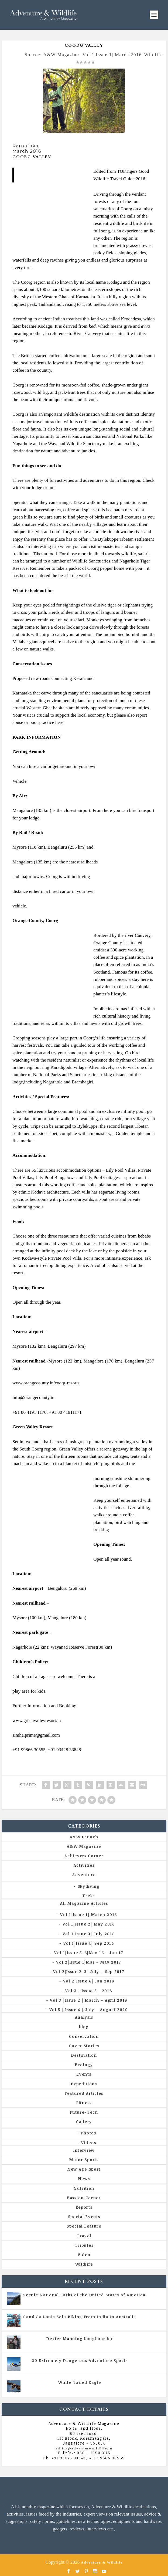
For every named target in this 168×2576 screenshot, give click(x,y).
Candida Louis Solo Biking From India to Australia (79, 2316)
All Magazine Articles (84, 1903)
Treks (88, 1895)
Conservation (84, 2036)
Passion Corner (84, 2197)
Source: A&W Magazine (52, 54)
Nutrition (84, 2188)
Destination (84, 2055)
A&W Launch (84, 1836)
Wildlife (153, 54)
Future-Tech (84, 2112)
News (84, 2178)
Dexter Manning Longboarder (79, 2338)
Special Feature (84, 2226)
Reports (84, 2207)
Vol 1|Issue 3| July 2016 (89, 1933)
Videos (88, 2142)
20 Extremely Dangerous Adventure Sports (80, 2360)
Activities (84, 1865)
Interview (84, 2150)
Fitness (84, 2102)
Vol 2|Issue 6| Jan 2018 (88, 1981)
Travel (84, 2235)
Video (84, 2254)
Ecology (84, 2064)
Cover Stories (84, 2045)
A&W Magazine (84, 1846)
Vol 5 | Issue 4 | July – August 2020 (88, 2009)
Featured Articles (84, 2093)
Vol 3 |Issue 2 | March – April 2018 (88, 2000)
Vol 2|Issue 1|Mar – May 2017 (88, 1962)
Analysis (84, 2017)
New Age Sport (84, 2169)
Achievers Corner (83, 1855)
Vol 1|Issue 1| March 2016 (112, 54)
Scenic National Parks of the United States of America (84, 2294)
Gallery (84, 2121)
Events (84, 2074)
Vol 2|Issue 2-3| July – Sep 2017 (88, 1971)
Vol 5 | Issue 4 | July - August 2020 (103, 2322)
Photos (88, 2133)
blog (84, 2026)
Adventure (83, 1874)
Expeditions (84, 2083)
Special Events (84, 2216)
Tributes (84, 2245)
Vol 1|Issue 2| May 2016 (89, 1924)
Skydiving (89, 1886)
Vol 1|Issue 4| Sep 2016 (88, 1943)
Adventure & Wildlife (102, 2562)
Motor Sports (83, 2159)
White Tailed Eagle (79, 2382)
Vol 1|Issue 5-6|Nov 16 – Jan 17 (88, 1952)
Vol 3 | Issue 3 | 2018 (88, 1990)
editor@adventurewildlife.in (84, 2448)
